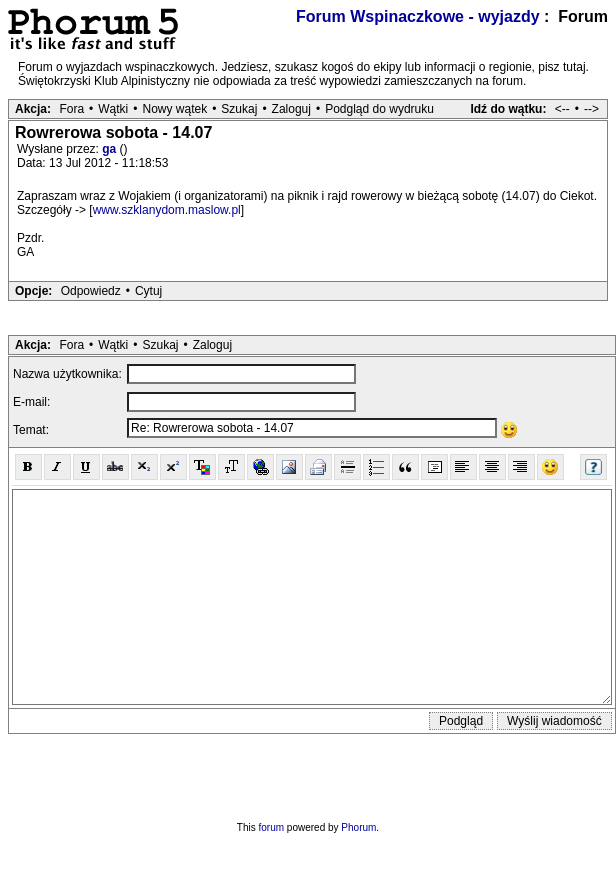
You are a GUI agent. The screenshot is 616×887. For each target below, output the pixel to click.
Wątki (113, 109)
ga (110, 149)
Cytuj (148, 291)
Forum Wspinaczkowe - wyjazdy (418, 16)
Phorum (358, 827)
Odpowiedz (91, 291)
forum (272, 827)
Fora (71, 109)
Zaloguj (291, 109)
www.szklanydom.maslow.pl (167, 210)
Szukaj (239, 109)
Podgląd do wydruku (379, 109)
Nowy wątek (174, 109)
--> (591, 109)
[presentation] (308, 773)
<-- (562, 109)
